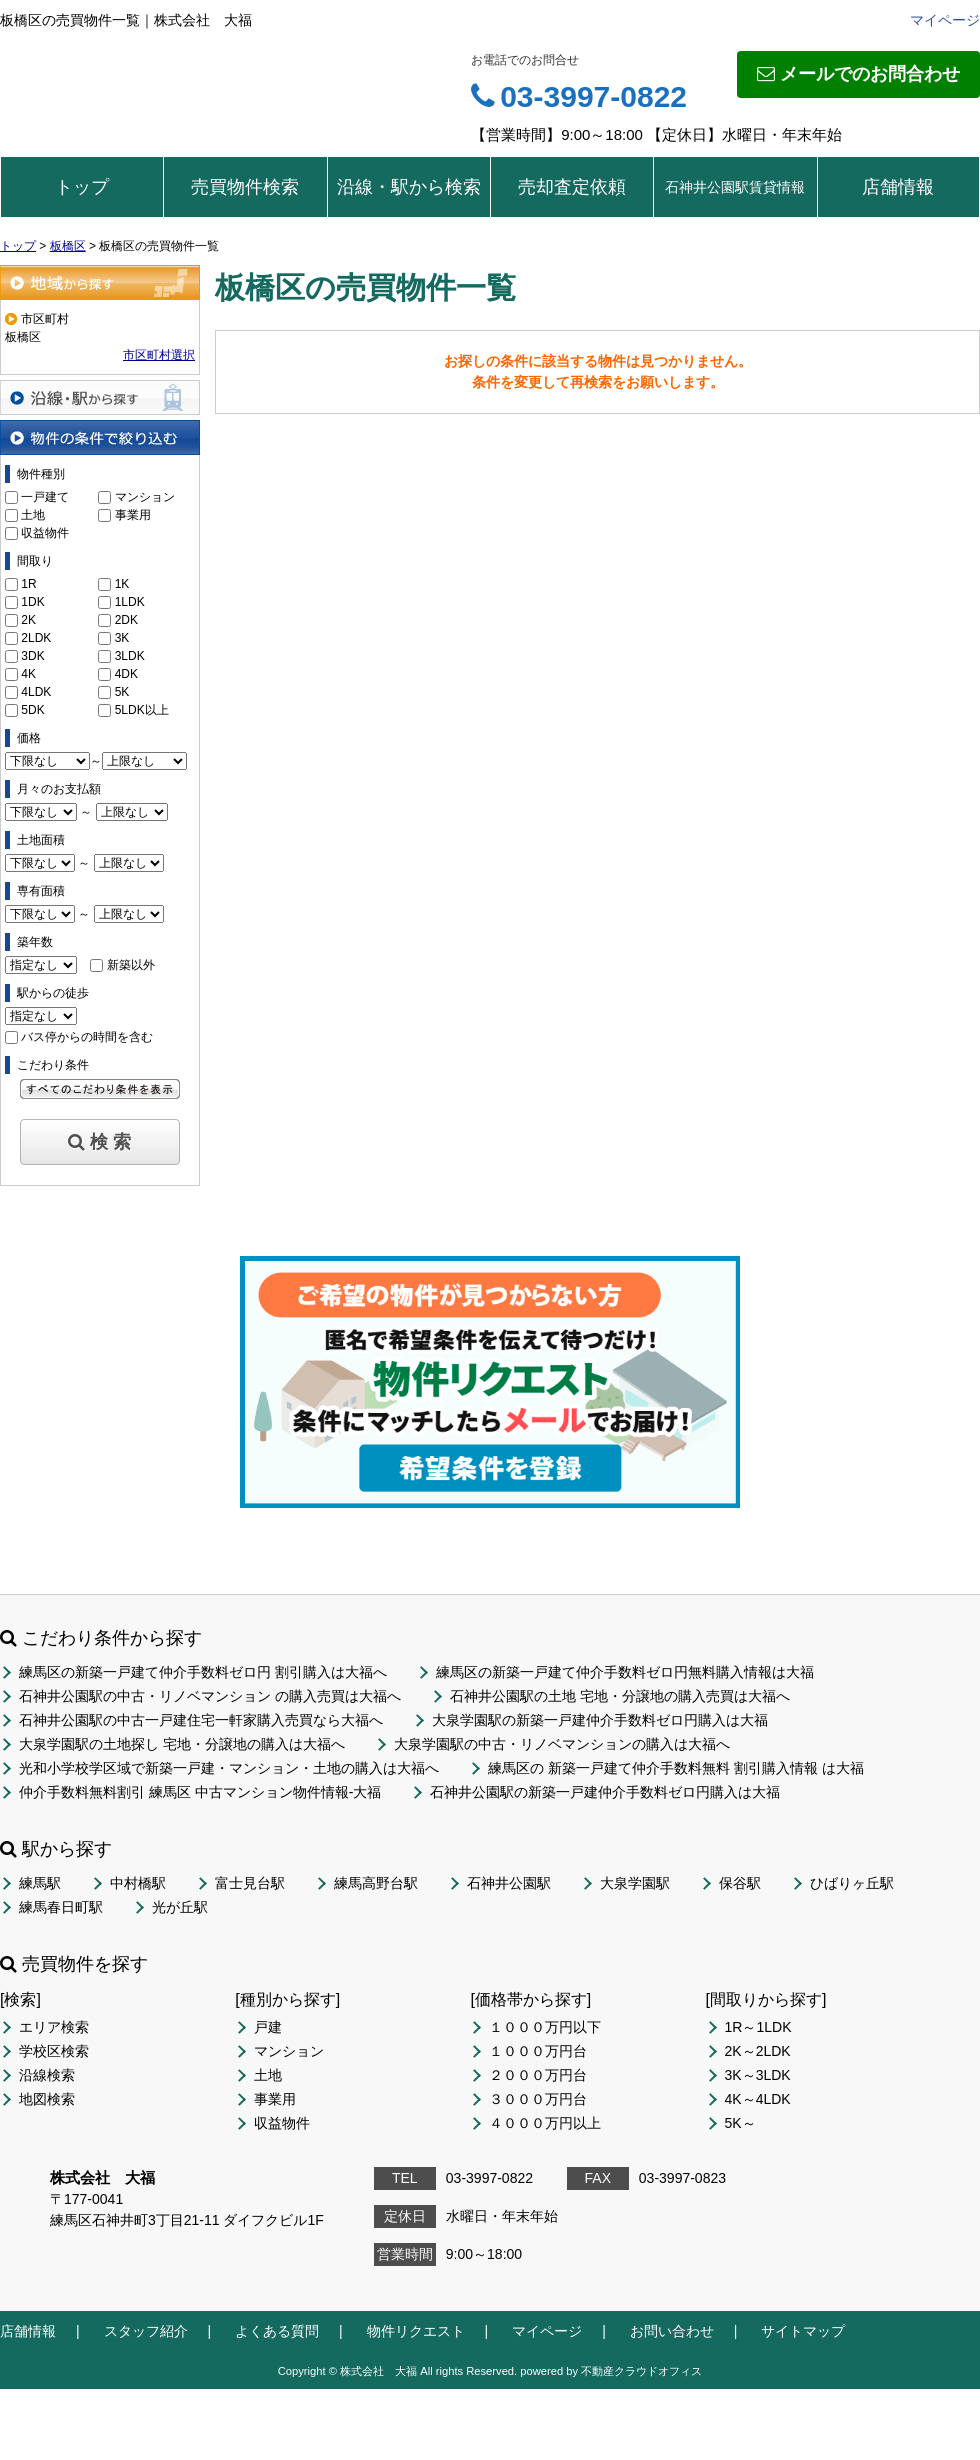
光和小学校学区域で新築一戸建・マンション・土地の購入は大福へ (229, 1768)
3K (122, 638)
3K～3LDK (758, 2075)
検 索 (99, 1142)
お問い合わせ (672, 2331)
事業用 (133, 515)
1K (122, 584)
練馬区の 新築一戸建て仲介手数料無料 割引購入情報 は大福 (676, 1768)
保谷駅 (740, 1883)
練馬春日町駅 (61, 1907)
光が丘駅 (180, 1907)
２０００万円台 (538, 2075)
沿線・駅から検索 (409, 187)
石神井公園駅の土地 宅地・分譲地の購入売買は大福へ (620, 1696)
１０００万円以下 (545, 2027)
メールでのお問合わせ (858, 74)
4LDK (36, 692)
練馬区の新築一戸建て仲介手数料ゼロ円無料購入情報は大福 (625, 1672)
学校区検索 (54, 2051)
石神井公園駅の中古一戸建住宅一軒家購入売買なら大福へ (201, 1720)
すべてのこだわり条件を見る (100, 1089)
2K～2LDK (758, 2051)
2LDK (36, 638)
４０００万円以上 (545, 2123)
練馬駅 (40, 1883)
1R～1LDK (758, 2027)
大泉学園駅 (635, 1883)
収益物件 (45, 533)
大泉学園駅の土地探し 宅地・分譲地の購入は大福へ (182, 1744)
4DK (126, 674)
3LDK (130, 656)
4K (28, 674)
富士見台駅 (250, 1883)
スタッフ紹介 (146, 2331)
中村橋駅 (138, 1883)
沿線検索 (47, 2075)
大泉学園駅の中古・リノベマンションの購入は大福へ (562, 1744)
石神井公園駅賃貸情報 (735, 187)
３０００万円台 (538, 2099)
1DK (32, 602)
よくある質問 (277, 2331)
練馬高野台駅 (376, 1883)
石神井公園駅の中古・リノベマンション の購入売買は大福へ (210, 1696)
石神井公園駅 (509, 1883)
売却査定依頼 (572, 187)
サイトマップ (803, 2331)
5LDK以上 (142, 710)
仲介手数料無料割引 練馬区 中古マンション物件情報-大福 (200, 1792)
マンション (145, 497)
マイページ (945, 20)
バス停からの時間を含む (87, 1037)
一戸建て (45, 497)
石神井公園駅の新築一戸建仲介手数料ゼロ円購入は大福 (605, 1792)
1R (28, 584)
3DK (32, 656)
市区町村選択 (159, 355)
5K (122, 692)
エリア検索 (54, 2027)
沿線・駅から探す (100, 397)
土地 (33, 515)
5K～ (740, 2123)
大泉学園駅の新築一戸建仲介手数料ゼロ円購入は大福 (600, 1720)
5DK (32, 710)
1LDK (130, 602)
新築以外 (131, 965)
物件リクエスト (416, 2331)
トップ (82, 187)
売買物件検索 (245, 187)
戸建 (268, 2027)
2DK (126, 620)
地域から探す (100, 282)
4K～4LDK (758, 2099)
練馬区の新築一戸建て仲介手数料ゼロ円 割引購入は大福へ (203, 1672)
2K (28, 620)
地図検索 (47, 2099)
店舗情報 (898, 187)
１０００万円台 (538, 2051)
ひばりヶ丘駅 (852, 1883)
